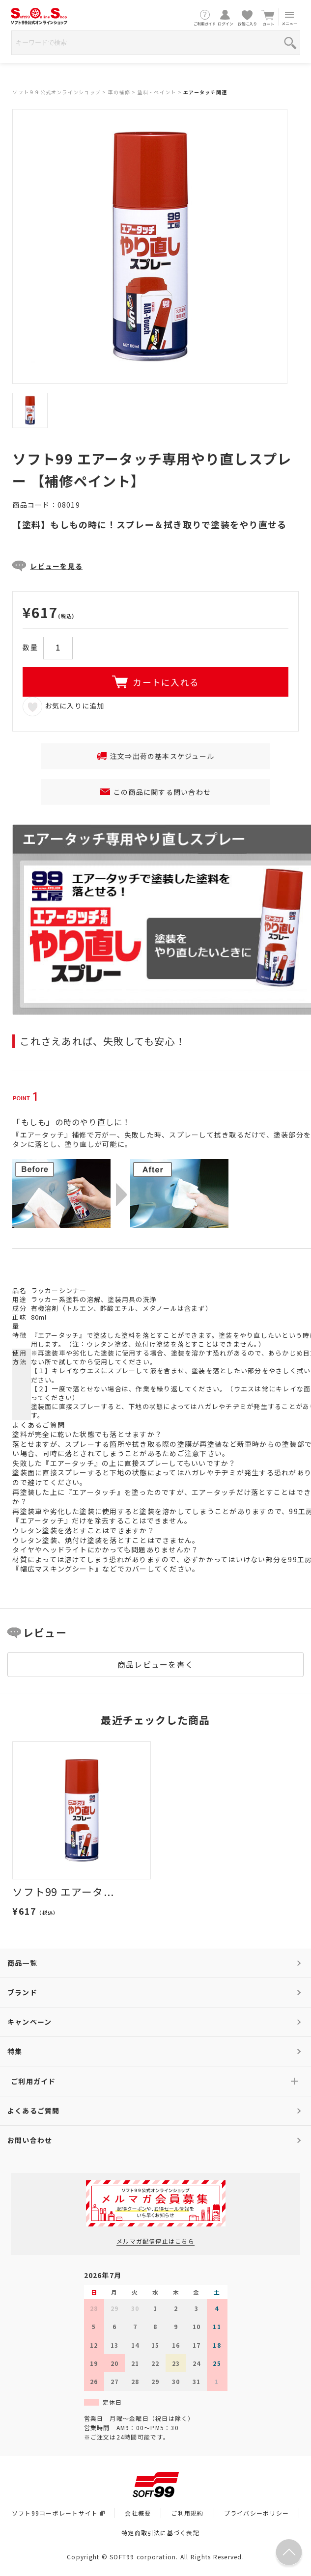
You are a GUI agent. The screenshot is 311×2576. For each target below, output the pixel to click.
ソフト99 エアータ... (63, 1891)
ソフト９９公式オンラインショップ (56, 92)
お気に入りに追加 (63, 706)
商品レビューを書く (155, 1664)
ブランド (22, 1992)
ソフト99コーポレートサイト (58, 2513)
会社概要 (138, 2513)
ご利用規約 (187, 2513)
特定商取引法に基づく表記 (160, 2532)
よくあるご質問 (33, 2110)
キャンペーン (29, 2022)
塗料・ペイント (157, 92)
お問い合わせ (29, 2140)
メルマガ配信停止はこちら (155, 2241)
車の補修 (119, 92)
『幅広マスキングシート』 (57, 1568)
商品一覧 (22, 1963)
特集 (15, 2051)
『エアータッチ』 (58, 1335)
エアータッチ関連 (205, 92)
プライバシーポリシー (256, 2513)
